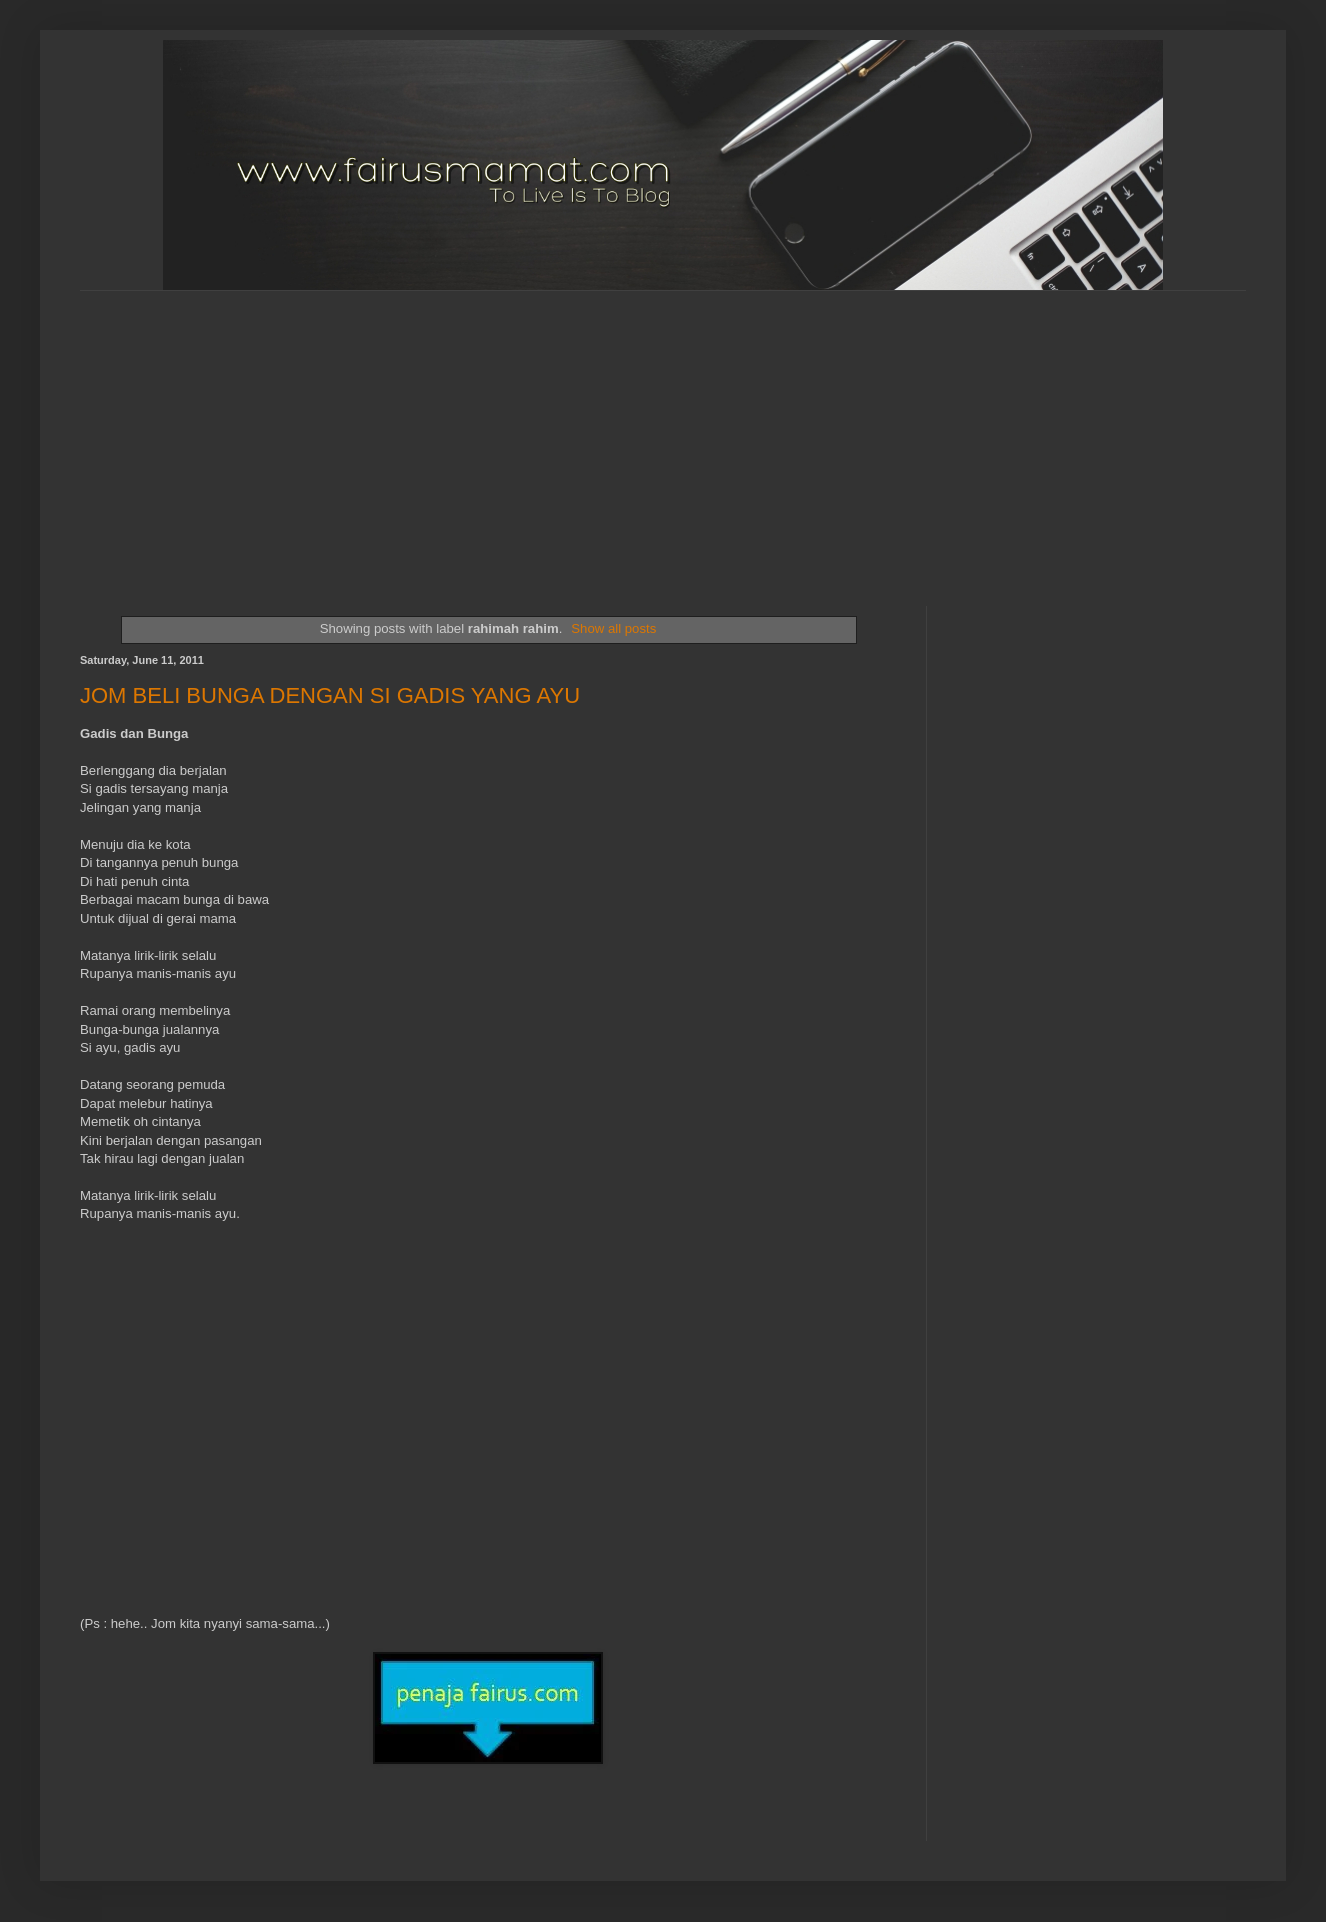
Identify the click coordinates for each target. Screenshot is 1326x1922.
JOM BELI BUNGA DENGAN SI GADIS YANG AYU (330, 695)
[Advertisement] (486, 431)
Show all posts (613, 628)
